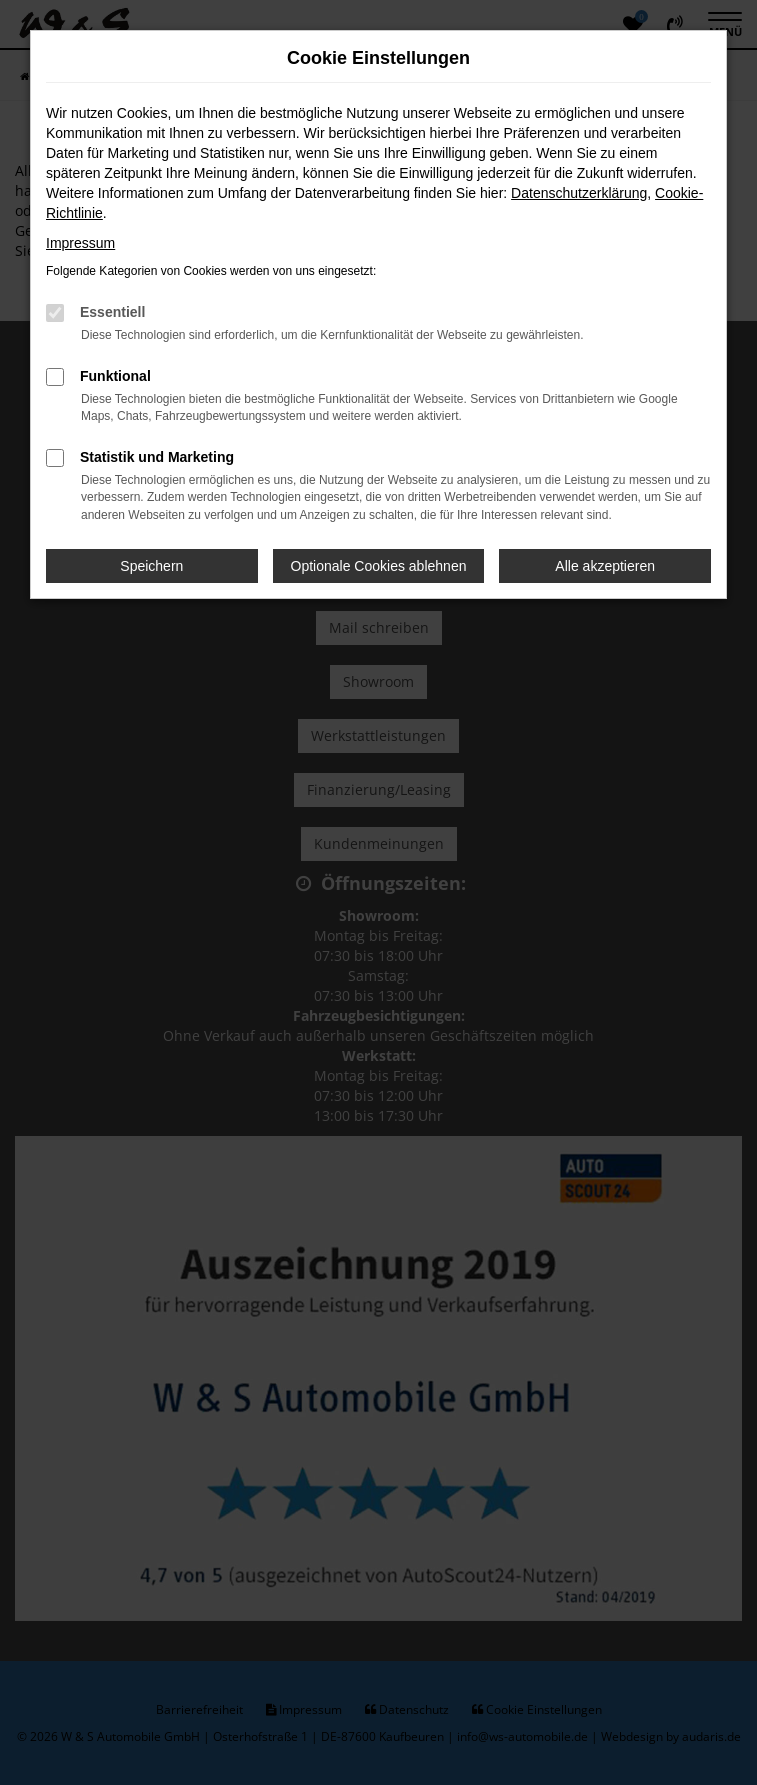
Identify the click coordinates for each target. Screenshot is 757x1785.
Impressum (80, 243)
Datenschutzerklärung (579, 193)
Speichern (151, 566)
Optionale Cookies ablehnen (379, 566)
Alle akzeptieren (605, 566)
